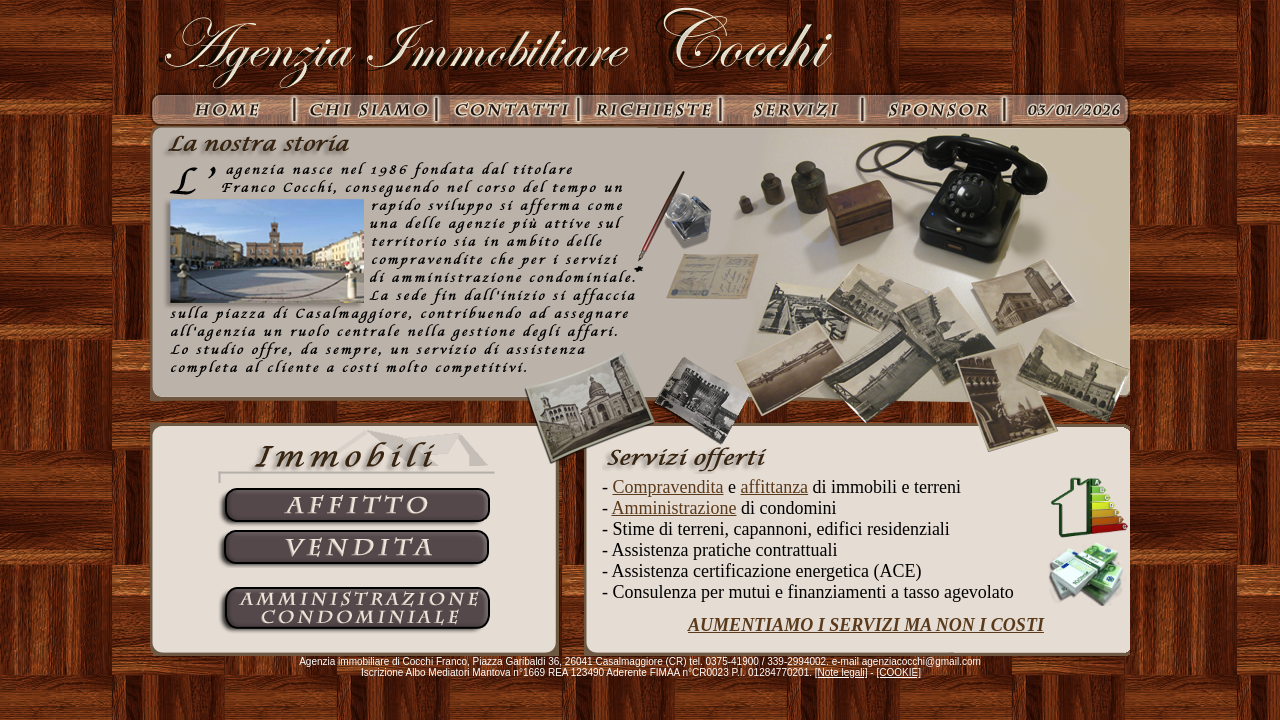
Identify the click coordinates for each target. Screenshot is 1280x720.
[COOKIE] (898, 672)
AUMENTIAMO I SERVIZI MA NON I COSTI (866, 625)
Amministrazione (674, 508)
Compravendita (668, 487)
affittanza (774, 487)
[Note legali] (841, 672)
